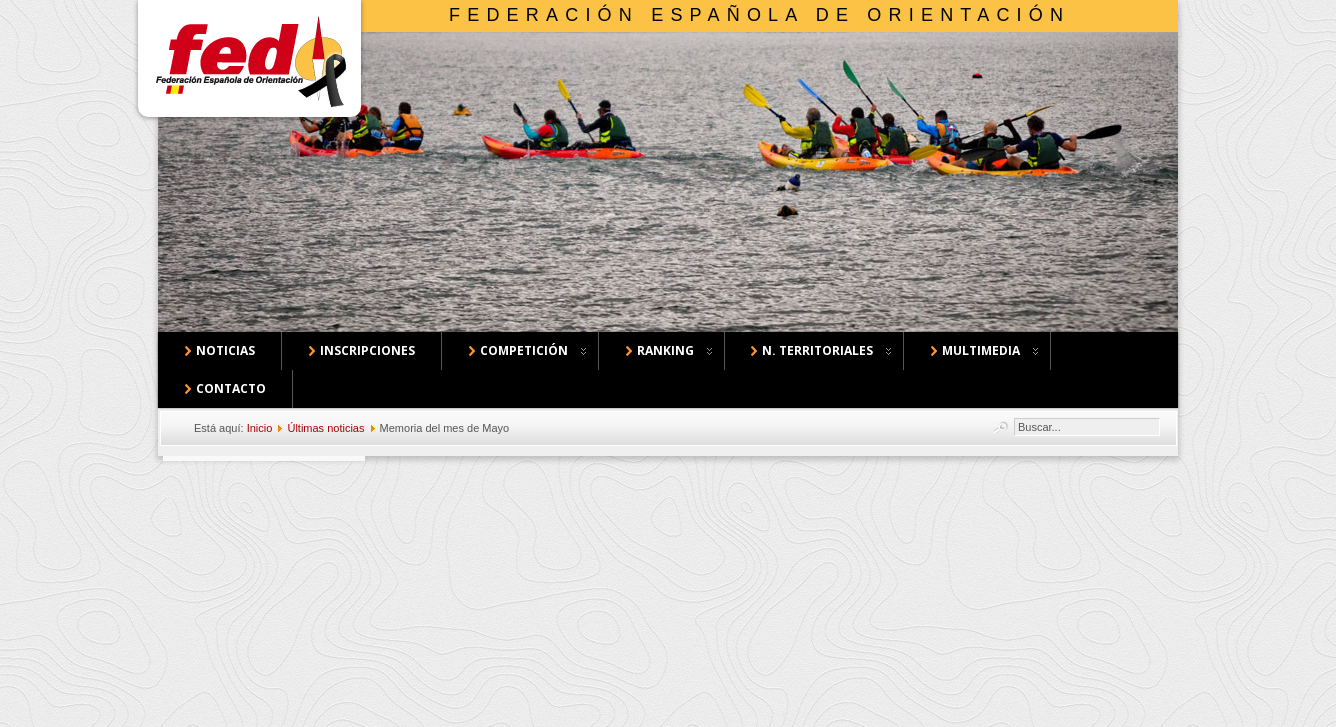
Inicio (260, 428)
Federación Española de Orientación (759, 15)
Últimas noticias (325, 428)
